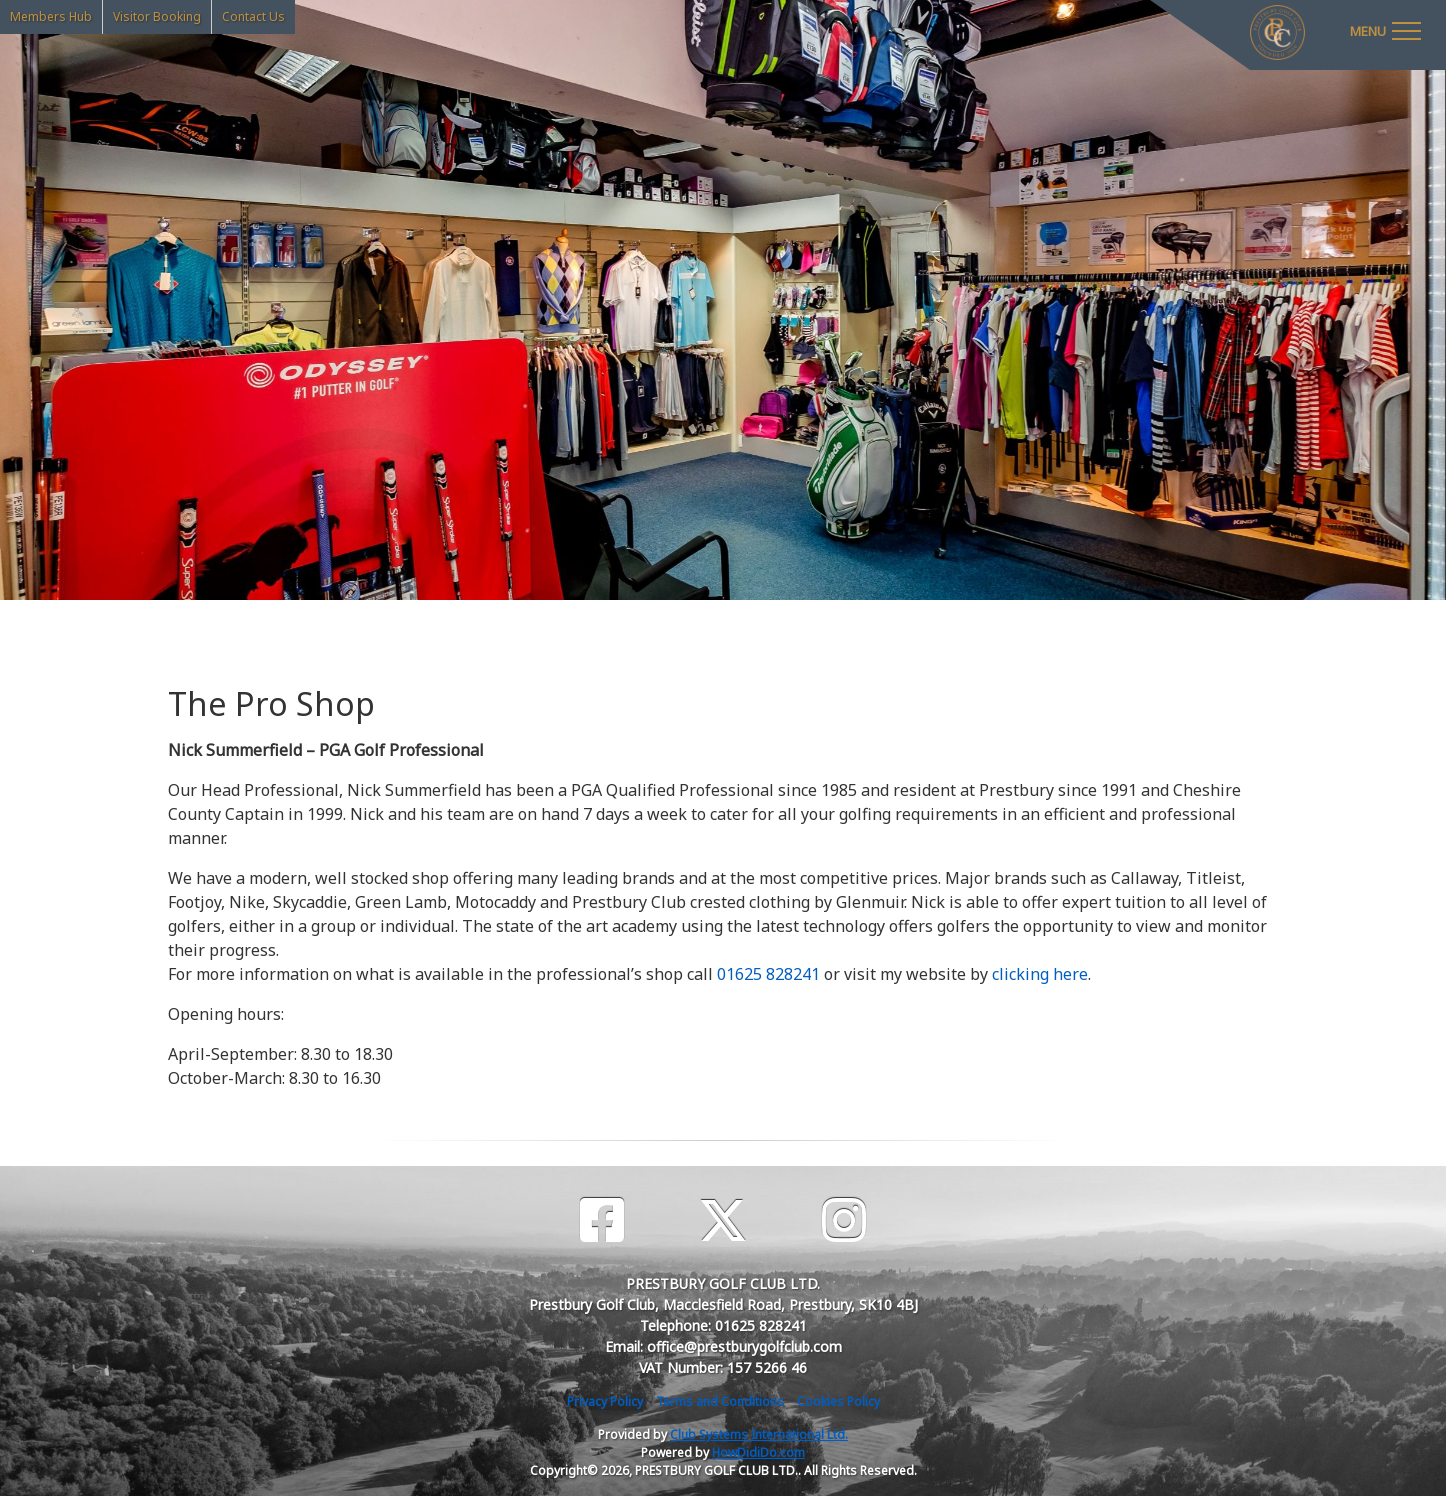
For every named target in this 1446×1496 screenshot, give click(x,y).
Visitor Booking (157, 16)
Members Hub (51, 16)
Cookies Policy (838, 1401)
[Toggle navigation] (1385, 30)
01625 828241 (768, 974)
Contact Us (253, 16)
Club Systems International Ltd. (759, 1434)
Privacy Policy (605, 1401)
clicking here (1040, 974)
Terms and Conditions (720, 1401)
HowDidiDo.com (758, 1452)
